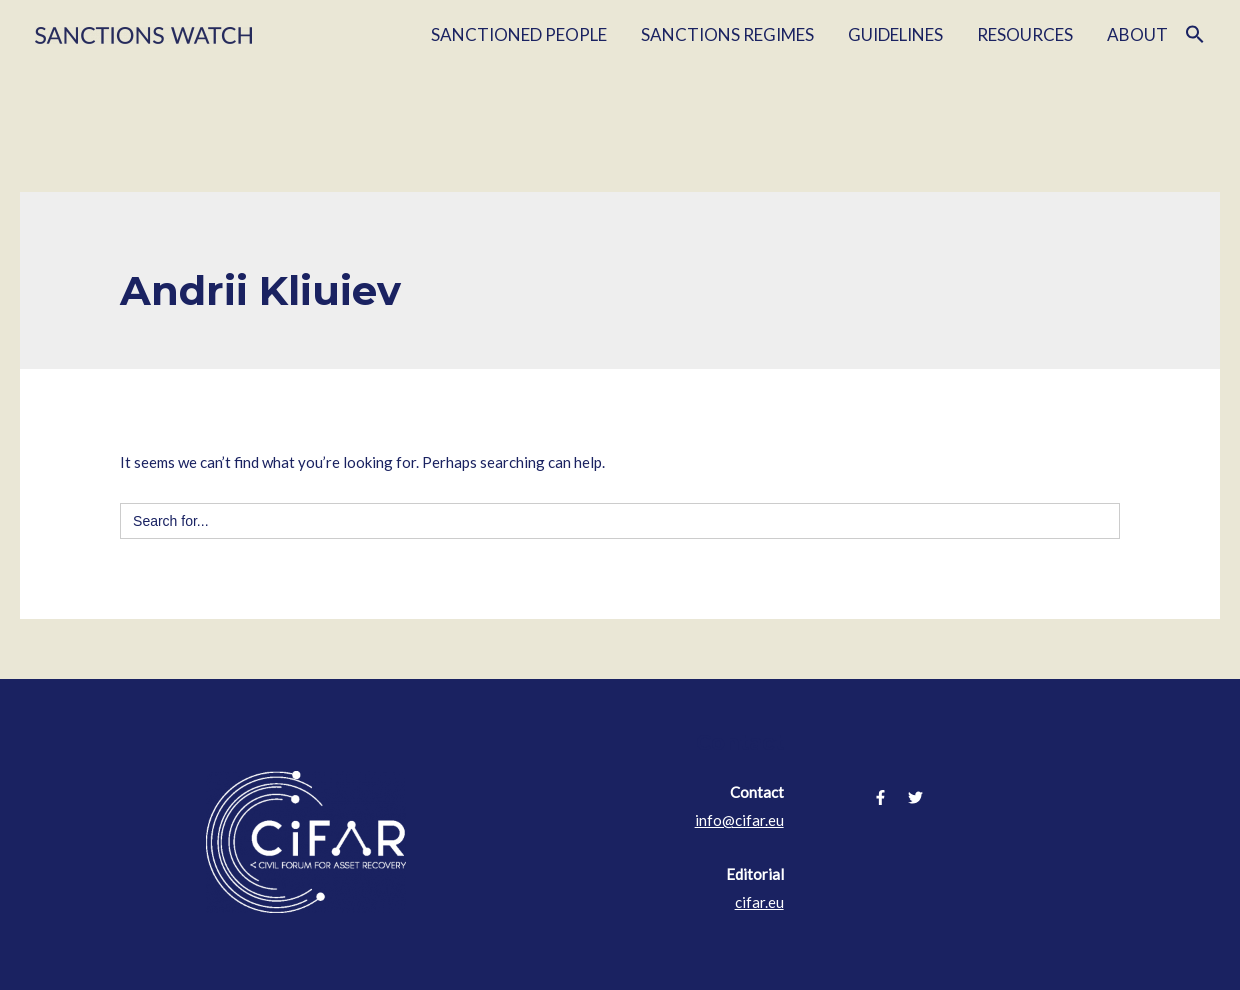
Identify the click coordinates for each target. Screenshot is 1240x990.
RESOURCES (1025, 34)
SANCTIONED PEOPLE (519, 34)
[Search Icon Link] (1195, 35)
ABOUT (1137, 34)
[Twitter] (915, 797)
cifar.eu (759, 902)
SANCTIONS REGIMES (727, 34)
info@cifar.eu (739, 820)
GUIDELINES (895, 34)
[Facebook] (880, 797)
